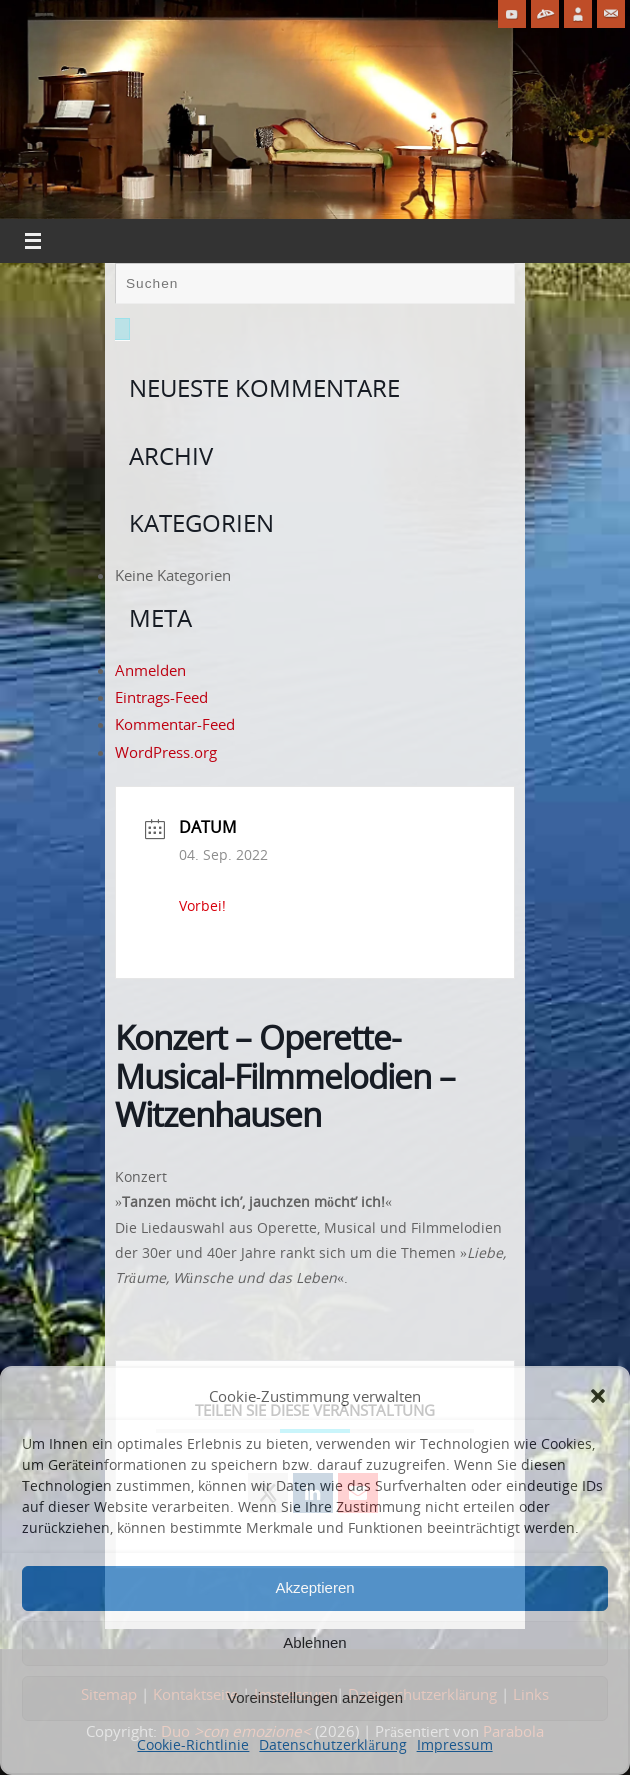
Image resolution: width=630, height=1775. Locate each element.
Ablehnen (314, 1642)
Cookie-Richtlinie (193, 1744)
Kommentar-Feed (175, 724)
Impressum (455, 1744)
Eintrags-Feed (161, 697)
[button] (598, 1396)
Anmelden (150, 670)
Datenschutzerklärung (332, 1744)
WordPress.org (166, 752)
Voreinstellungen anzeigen (315, 1697)
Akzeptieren (314, 1587)
